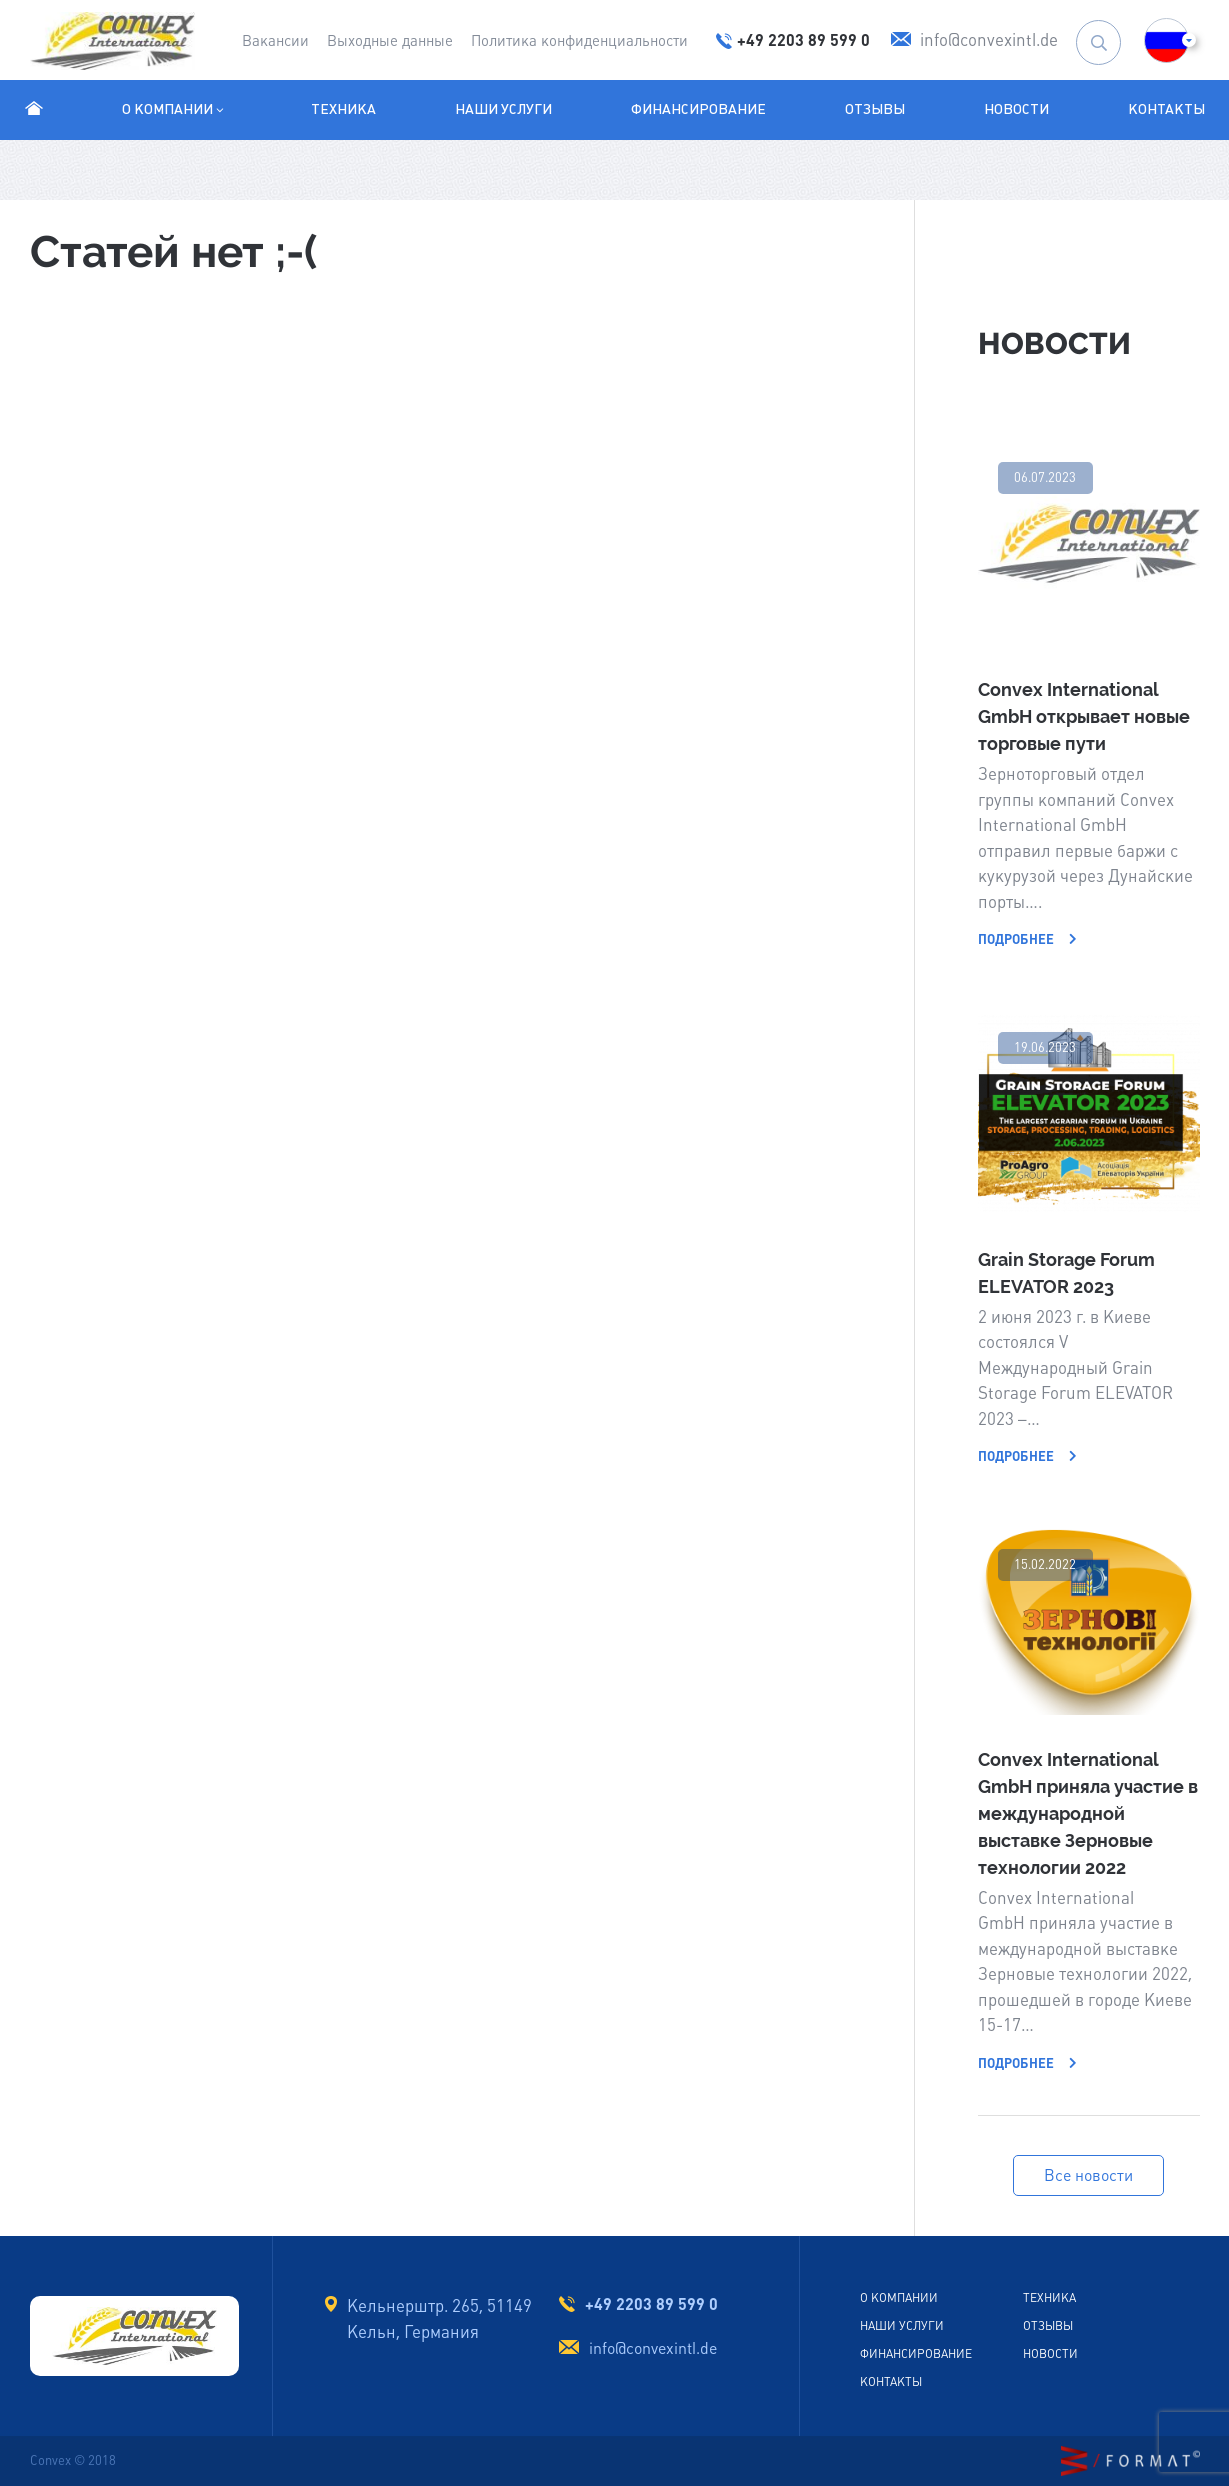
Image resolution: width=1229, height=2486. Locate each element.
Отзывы (875, 109)
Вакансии (275, 40)
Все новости (1088, 2175)
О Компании (899, 2298)
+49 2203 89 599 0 (651, 2304)
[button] (1166, 40)
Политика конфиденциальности (579, 40)
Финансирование (698, 109)
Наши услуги (503, 109)
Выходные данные (390, 40)
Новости (1016, 109)
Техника (343, 109)
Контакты (1166, 109)
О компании (174, 109)
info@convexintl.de (653, 2348)
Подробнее (1027, 939)
